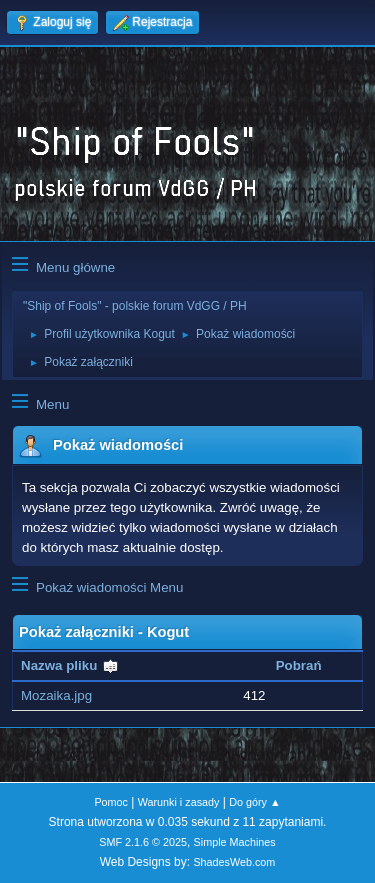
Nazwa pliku (70, 665)
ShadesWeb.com (234, 862)
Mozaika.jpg (56, 695)
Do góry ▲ (254, 802)
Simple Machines (235, 842)
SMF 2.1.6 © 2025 (143, 842)
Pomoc (111, 802)
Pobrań (299, 665)
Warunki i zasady (179, 802)
